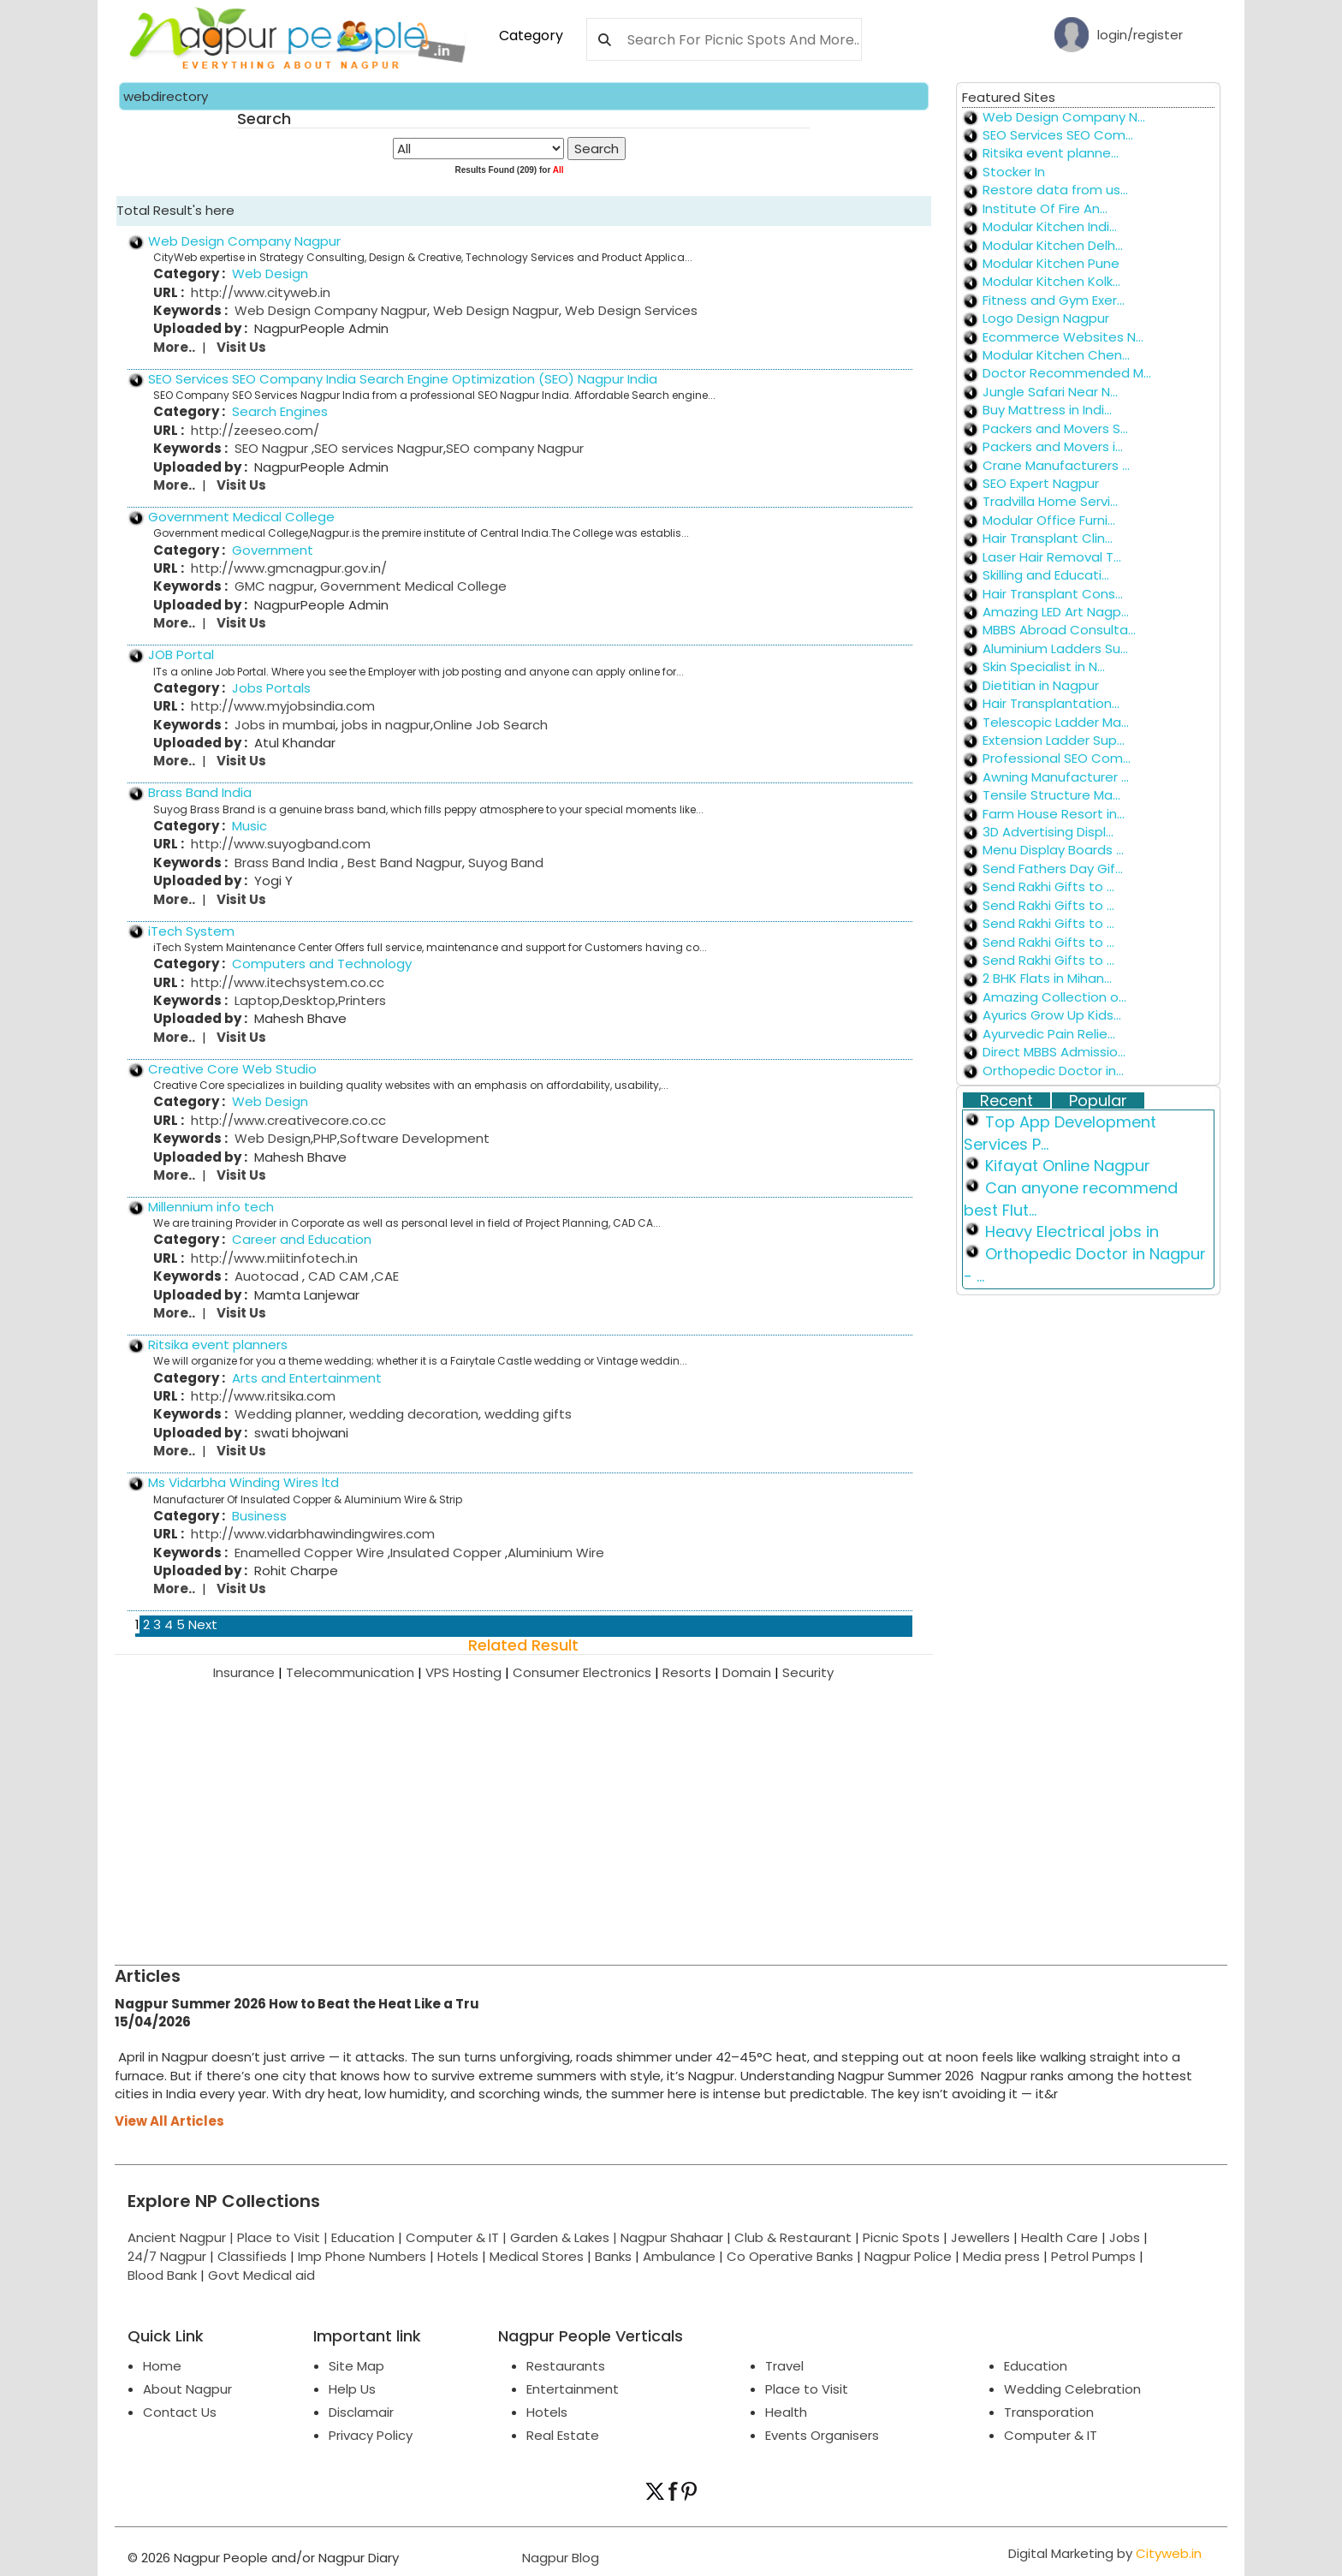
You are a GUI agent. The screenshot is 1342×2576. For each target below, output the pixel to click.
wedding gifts (526, 1414)
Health (786, 2412)
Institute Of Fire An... (1045, 208)
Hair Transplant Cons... (1053, 594)
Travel (784, 2366)
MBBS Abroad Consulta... (1059, 630)
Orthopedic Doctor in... (1053, 1071)
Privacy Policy (371, 2435)
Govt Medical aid (261, 2275)
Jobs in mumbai (285, 725)
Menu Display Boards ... (1053, 850)
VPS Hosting (469, 1672)
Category (531, 35)
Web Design (273, 1138)
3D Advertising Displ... (1048, 832)
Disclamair (361, 2412)
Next (202, 1624)
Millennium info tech (211, 1207)
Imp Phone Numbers (362, 2256)
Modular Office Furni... (1049, 520)
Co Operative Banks (790, 2256)
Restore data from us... (1055, 190)
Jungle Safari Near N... (1050, 392)
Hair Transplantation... (1051, 703)
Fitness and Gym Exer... (1054, 300)
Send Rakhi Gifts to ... (1048, 886)
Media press (1001, 2256)
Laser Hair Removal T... (1052, 557)
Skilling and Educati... (1046, 575)
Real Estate (562, 2435)
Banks (613, 2256)
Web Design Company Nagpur (244, 241)
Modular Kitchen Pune (1051, 263)
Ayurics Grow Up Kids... (1052, 1015)
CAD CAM (338, 1276)
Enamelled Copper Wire (311, 1553)
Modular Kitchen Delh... (1053, 245)
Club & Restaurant (793, 2237)
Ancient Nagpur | (182, 2237)
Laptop (257, 1000)
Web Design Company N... (1064, 117)
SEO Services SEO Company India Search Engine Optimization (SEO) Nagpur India (402, 379)
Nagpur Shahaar (672, 2237)
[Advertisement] (628, 1811)
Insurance (249, 1672)
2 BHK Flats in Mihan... (1047, 978)
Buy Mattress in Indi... (1047, 410)
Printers (362, 1000)
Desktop (309, 1000)
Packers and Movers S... (1055, 428)
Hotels (457, 2256)
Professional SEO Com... (1057, 758)
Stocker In (1014, 172)
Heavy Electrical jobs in (1072, 1231)
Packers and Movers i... (1053, 446)
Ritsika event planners (218, 1344)
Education (364, 2237)
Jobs (1124, 2237)
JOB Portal (181, 654)
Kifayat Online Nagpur (1067, 1165)
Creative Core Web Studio (232, 1069)
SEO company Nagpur (515, 448)
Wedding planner (289, 1414)
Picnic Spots (901, 2237)
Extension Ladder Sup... (1054, 740)
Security (808, 1672)
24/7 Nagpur (167, 2256)
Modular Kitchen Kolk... (1051, 281)
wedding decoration (412, 1414)
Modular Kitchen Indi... (1050, 226)
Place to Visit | (284, 2237)
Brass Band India (200, 792)
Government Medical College (241, 517)
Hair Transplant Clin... (1048, 538)
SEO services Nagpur (378, 448)
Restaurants (565, 2366)
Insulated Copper (447, 1553)
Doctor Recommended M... (1067, 373)
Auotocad (268, 1276)
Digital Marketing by (1105, 2553)
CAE (386, 1276)
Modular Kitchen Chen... (1056, 355)
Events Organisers (822, 2435)
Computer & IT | (458, 2237)
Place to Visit (806, 2389)
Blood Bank (162, 2275)
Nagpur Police (908, 2256)
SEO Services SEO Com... (1058, 135)
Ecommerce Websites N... (1063, 337)
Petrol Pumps (1093, 2256)
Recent (1006, 1101)
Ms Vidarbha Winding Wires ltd (243, 1482)
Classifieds (252, 2256)
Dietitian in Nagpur (1041, 685)
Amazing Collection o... (1054, 997)
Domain (752, 1672)
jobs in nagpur (384, 725)
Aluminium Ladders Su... (1055, 648)
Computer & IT (1050, 2435)
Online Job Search (490, 725)
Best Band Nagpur (403, 863)
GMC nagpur (274, 586)
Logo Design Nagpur (1046, 318)
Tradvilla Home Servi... (1050, 501)
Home (162, 2366)
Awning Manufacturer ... (1056, 777)
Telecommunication (355, 1672)
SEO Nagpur (273, 448)
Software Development (415, 1138)
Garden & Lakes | (565, 2237)
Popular (1098, 1101)
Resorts (692, 1672)
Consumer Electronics (587, 1672)
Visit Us (241, 347)
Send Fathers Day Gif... (1053, 869)
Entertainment (572, 2389)
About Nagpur (187, 2389)
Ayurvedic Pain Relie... (1049, 1034)
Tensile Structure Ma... (1051, 795)
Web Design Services (629, 310)
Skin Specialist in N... (1044, 666)
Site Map (356, 2366)
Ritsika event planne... (1051, 153)
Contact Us (180, 2412)
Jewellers (980, 2237)
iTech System (191, 931)
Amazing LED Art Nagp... (1056, 612)
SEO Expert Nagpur (1041, 483)
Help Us (352, 2389)
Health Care (1059, 2237)
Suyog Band (504, 863)
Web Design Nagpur (494, 310)
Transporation (1049, 2412)
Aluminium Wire (556, 1553)
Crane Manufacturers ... (1056, 465)
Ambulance (679, 2256)
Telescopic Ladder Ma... (1056, 722)
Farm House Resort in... (1054, 814)
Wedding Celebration (1072, 2389)
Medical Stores (537, 2256)
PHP (325, 1138)
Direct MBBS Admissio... (1054, 1052)
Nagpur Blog (559, 2558)
